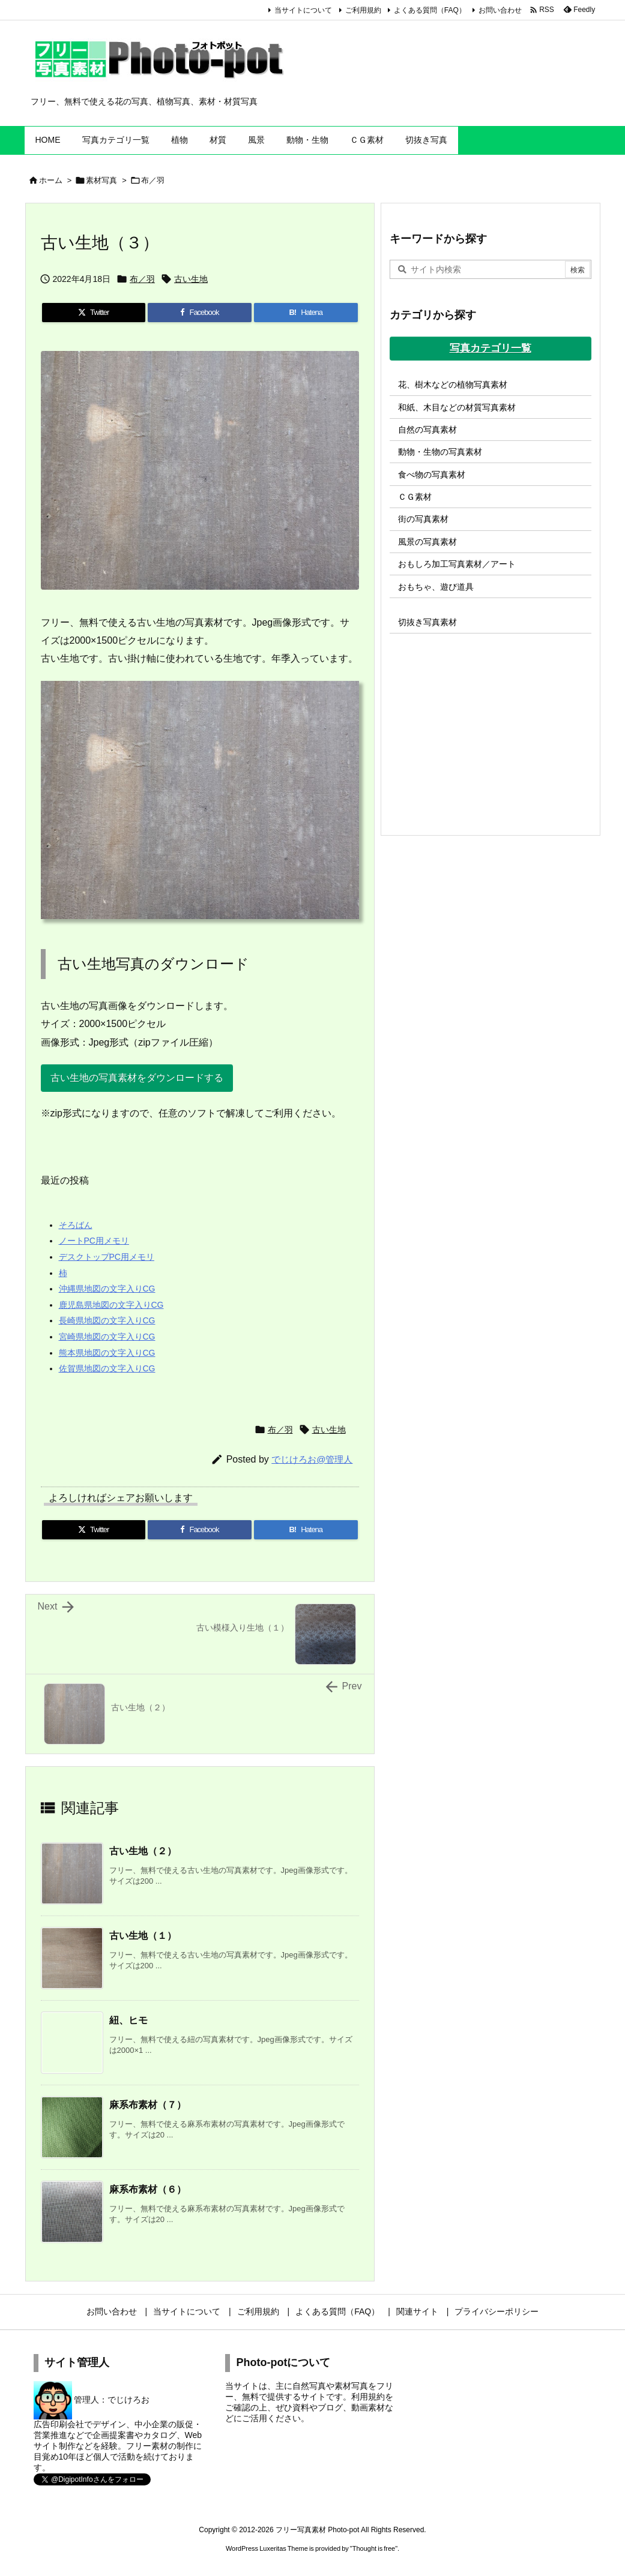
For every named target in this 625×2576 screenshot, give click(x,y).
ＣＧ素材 (415, 497)
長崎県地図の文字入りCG (107, 1320)
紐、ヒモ (128, 2020)
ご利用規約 (363, 10)
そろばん (75, 1225)
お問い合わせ (500, 10)
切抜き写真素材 (427, 622)
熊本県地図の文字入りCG (107, 1353)
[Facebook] (200, 312)
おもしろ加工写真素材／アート (457, 564)
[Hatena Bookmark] (305, 312)
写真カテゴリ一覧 (490, 348)
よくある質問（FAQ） (430, 10)
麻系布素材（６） (147, 2189)
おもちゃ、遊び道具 (436, 587)
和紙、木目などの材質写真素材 (457, 407)
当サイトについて (303, 10)
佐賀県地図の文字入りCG (107, 1368)
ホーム (50, 180)
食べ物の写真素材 (431, 474)
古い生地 (191, 279)
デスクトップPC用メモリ (106, 1257)
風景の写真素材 (427, 542)
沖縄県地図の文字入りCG (107, 1288)
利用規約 (368, 2396)
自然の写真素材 (427, 429)
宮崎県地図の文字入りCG (107, 1336)
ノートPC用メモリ (94, 1240)
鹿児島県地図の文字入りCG (111, 1305)
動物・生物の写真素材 (440, 452)
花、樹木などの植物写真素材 (452, 384)
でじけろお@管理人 (311, 1459)
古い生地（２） (143, 1851)
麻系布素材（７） (147, 2105)
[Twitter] (93, 312)
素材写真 (101, 180)
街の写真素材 (423, 519)
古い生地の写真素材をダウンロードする (136, 1078)
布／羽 (153, 180)
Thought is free (373, 2548)
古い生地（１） (143, 1936)
